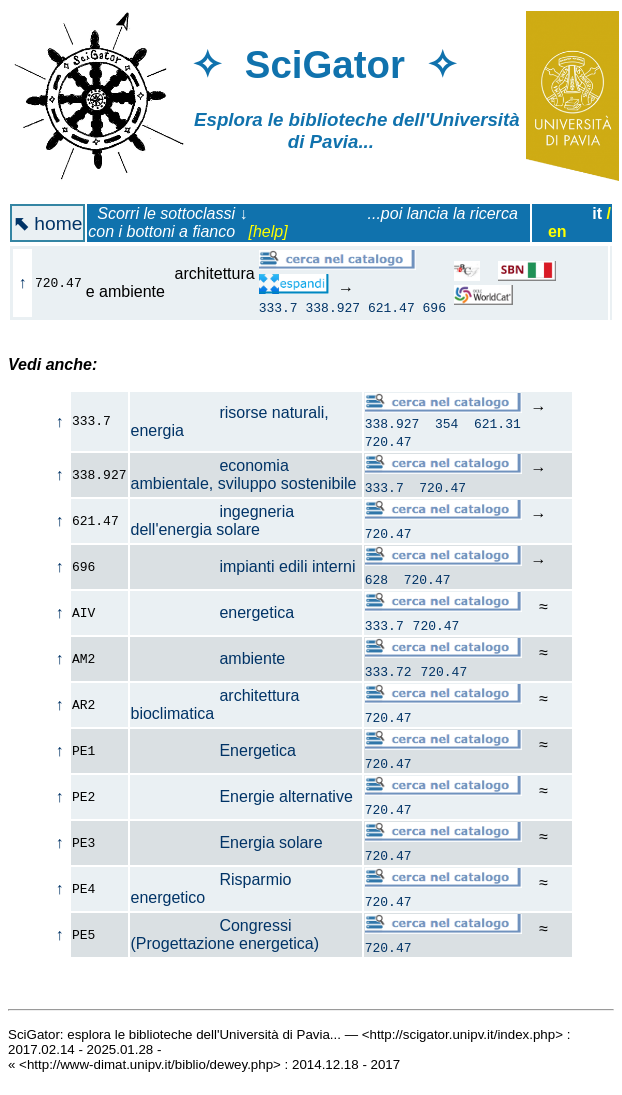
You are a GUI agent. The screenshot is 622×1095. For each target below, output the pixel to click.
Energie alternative (242, 799)
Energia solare (227, 845)
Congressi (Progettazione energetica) (225, 937)
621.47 (391, 307)
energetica (213, 615)
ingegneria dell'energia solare (213, 523)
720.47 (388, 444)
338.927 (332, 307)
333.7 (278, 307)
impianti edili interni (243, 569)
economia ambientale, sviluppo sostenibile (244, 477)
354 (446, 426)
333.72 (388, 674)
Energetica (213, 753)
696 (434, 307)
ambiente (208, 661)
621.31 (497, 426)
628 (376, 582)
